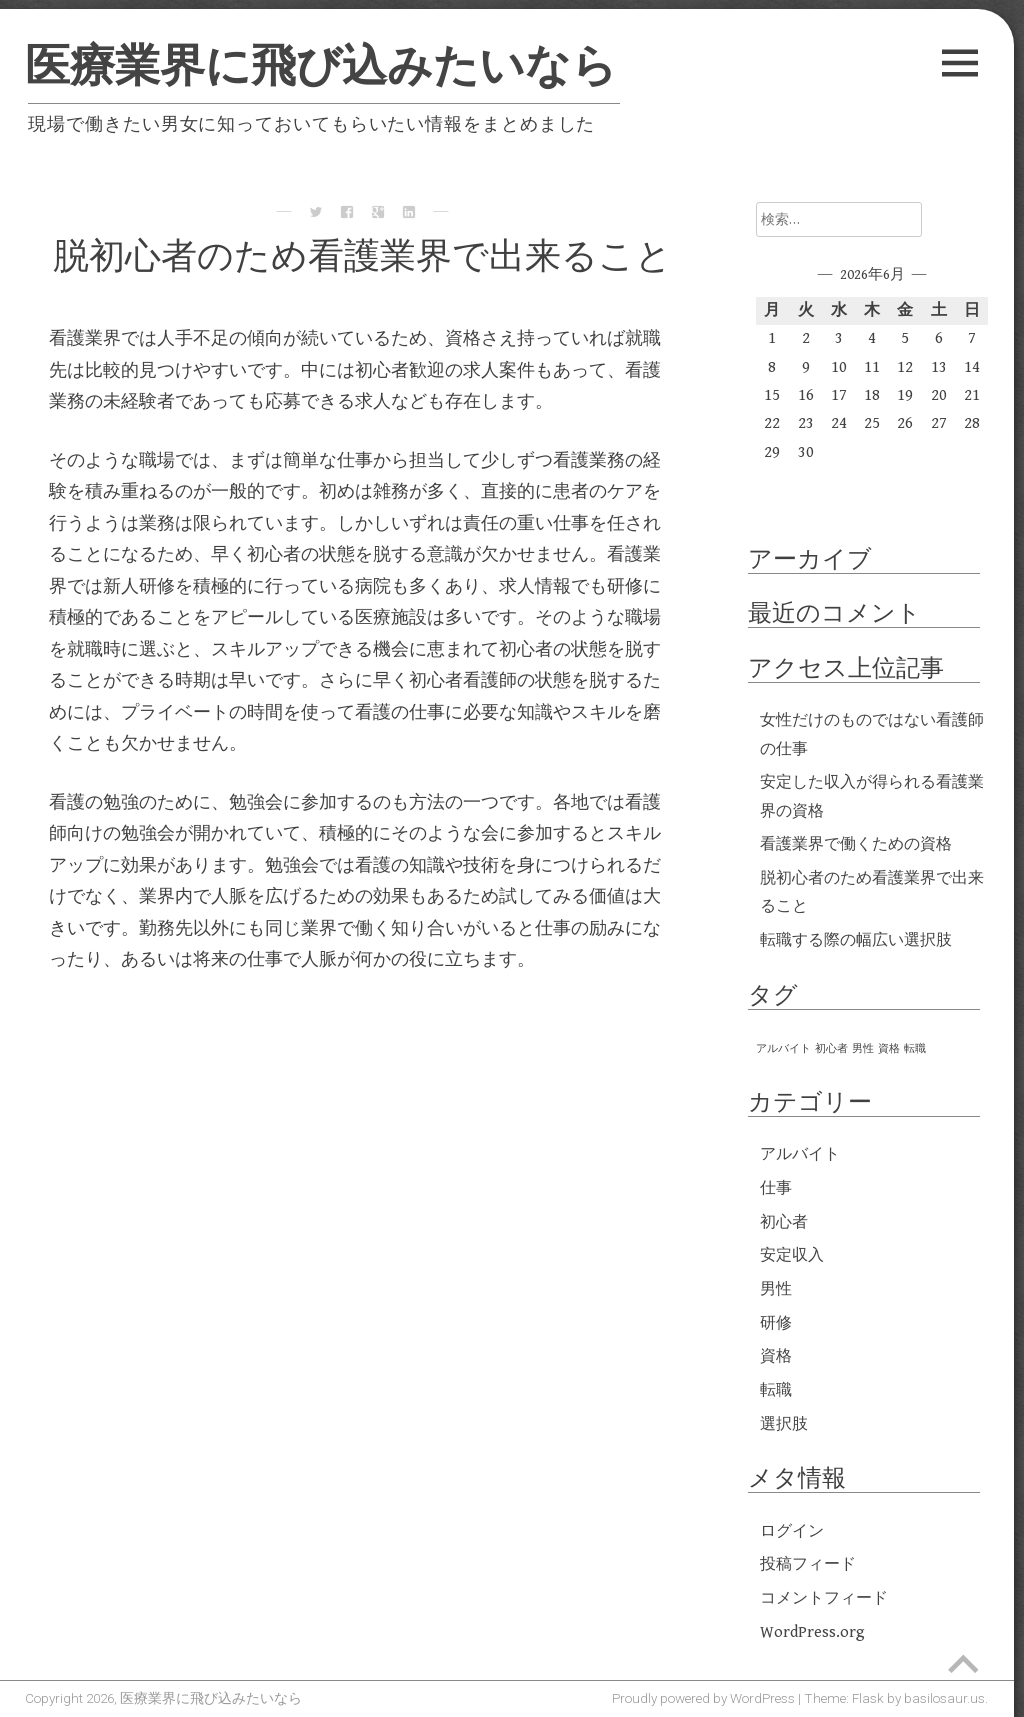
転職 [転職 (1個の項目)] (915, 1049)
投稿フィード (808, 1564)
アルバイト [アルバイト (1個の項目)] (783, 1049)
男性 (776, 1289)
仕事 (776, 1188)
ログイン (792, 1531)
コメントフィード (824, 1598)
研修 (776, 1323)
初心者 (784, 1222)
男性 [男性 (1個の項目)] (863, 1049)
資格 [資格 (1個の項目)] (889, 1049)
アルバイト (800, 1154)
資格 (776, 1356)
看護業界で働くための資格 (856, 844)
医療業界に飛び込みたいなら (321, 65)
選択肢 (784, 1424)
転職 (776, 1390)
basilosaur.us (944, 1698)
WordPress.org (812, 1632)
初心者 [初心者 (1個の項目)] (831, 1049)
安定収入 (792, 1255)
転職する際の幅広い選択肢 (856, 940)
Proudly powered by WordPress (703, 1698)
